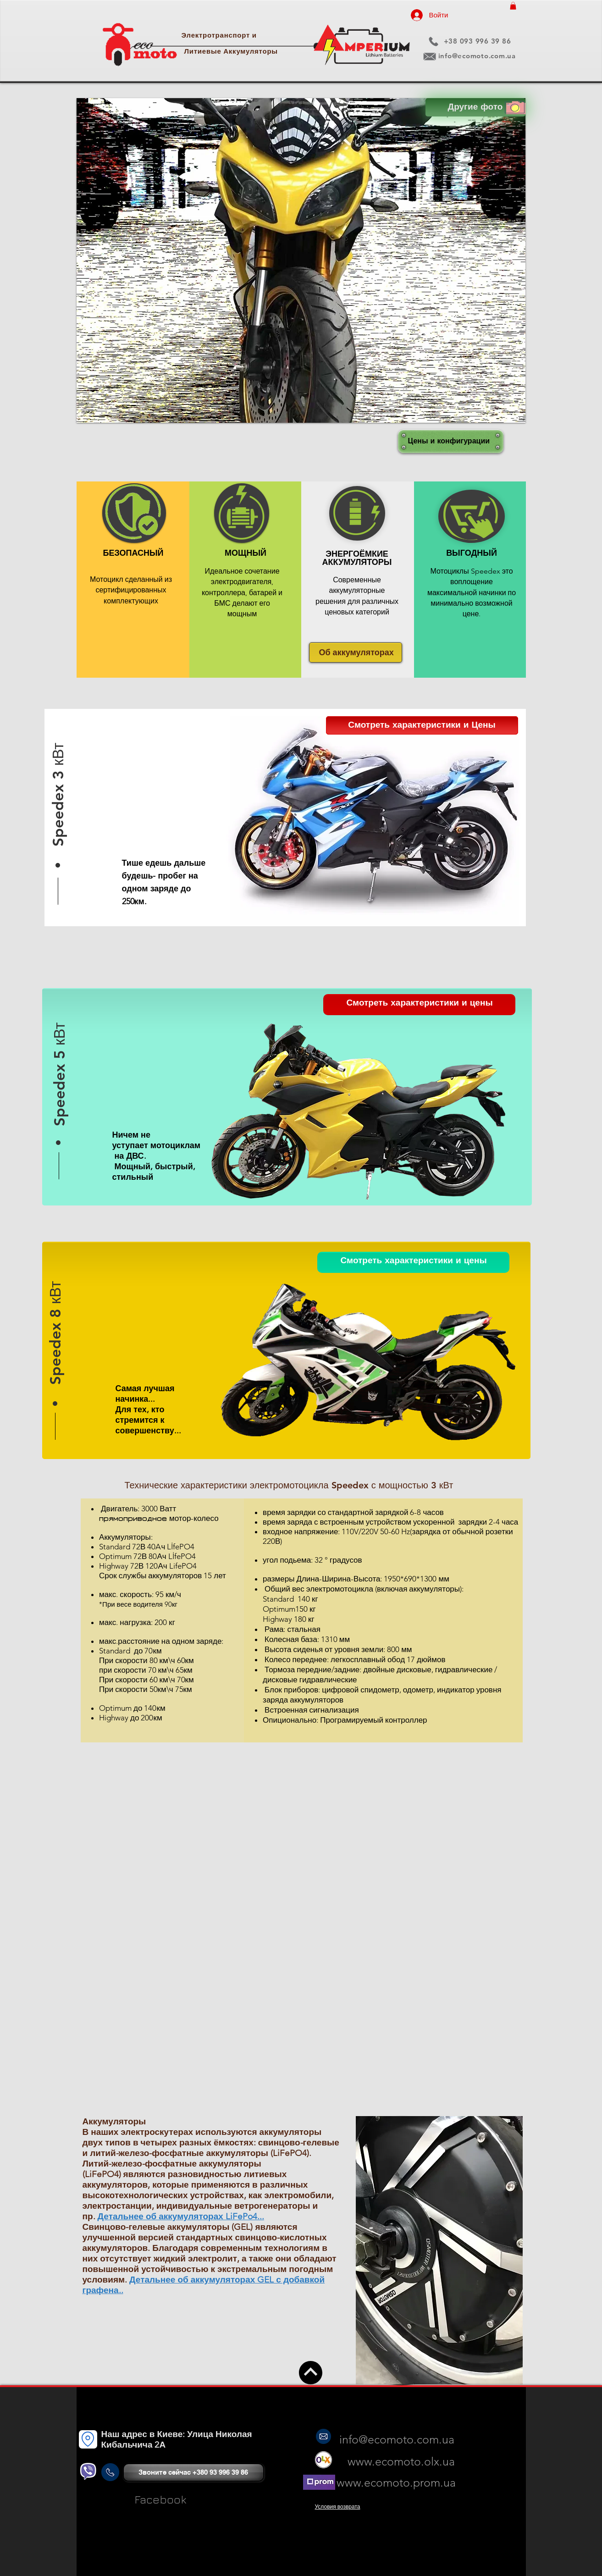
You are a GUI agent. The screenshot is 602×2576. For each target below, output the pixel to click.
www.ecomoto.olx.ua (403, 2461)
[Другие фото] (475, 107)
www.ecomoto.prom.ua (396, 2482)
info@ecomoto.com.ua (477, 55)
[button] (513, 6)
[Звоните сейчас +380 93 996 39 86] (193, 2472)
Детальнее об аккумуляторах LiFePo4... (181, 2216)
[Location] (88, 2439)
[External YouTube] (301, 1871)
